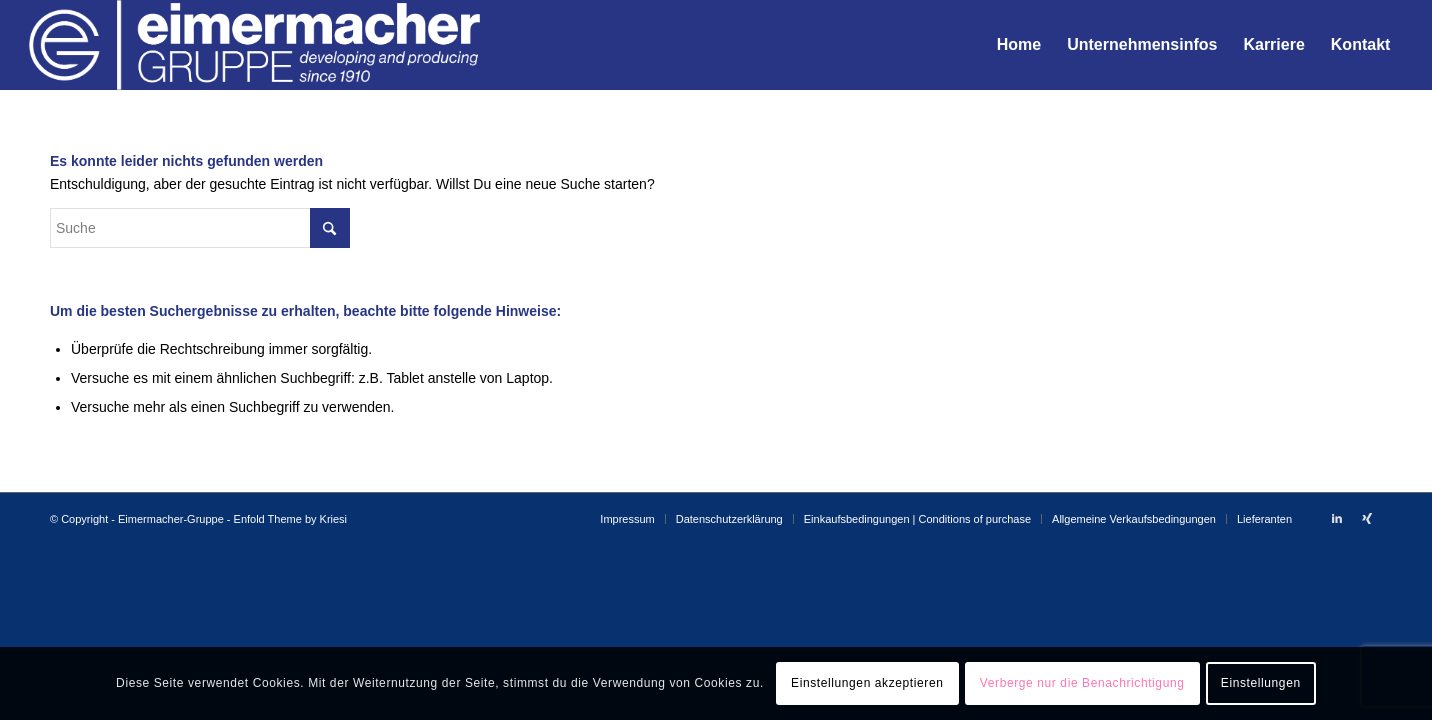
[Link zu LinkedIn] (1337, 518)
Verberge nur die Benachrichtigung (1082, 683)
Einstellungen (1261, 683)
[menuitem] (1019, 45)
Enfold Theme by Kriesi (291, 519)
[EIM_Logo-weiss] (255, 45)
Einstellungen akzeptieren (867, 683)
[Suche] (200, 228)
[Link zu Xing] (1367, 518)
